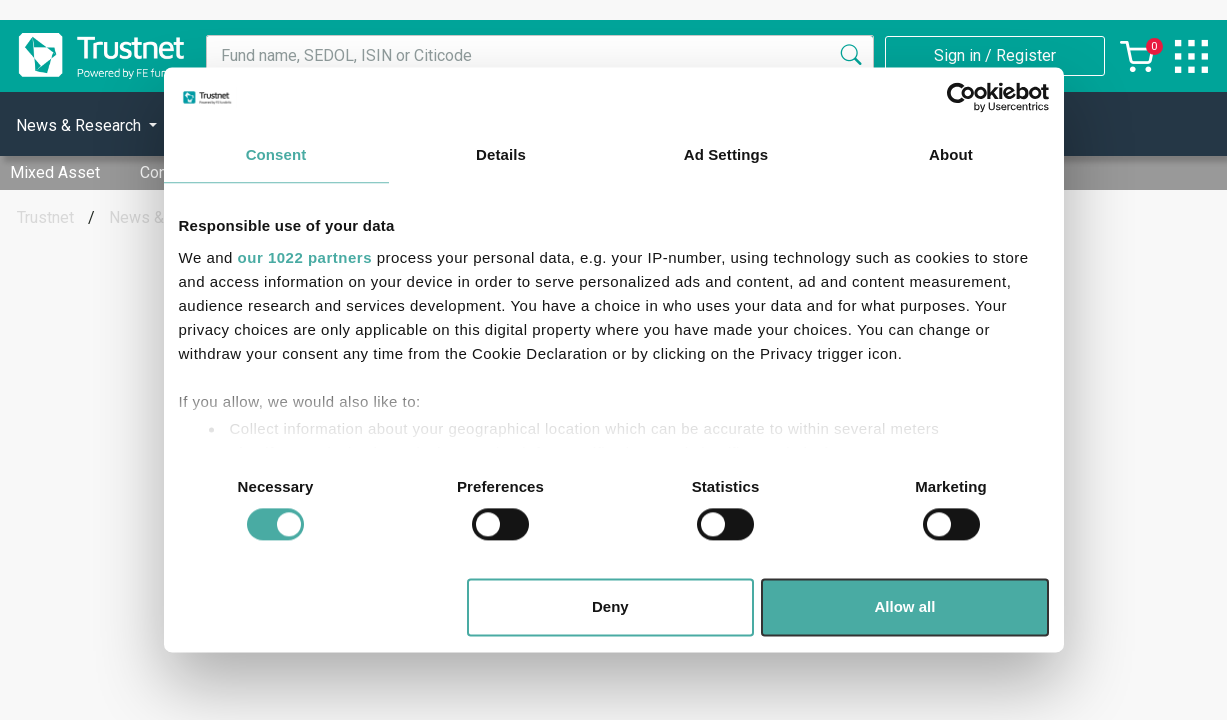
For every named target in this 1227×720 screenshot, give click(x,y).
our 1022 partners (305, 257)
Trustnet (45, 217)
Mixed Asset (55, 172)
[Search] (851, 56)
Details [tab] (501, 154)
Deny (610, 607)
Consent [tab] (276, 154)
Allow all (905, 607)
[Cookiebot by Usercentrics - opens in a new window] (961, 97)
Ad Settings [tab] (726, 154)
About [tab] (951, 154)
